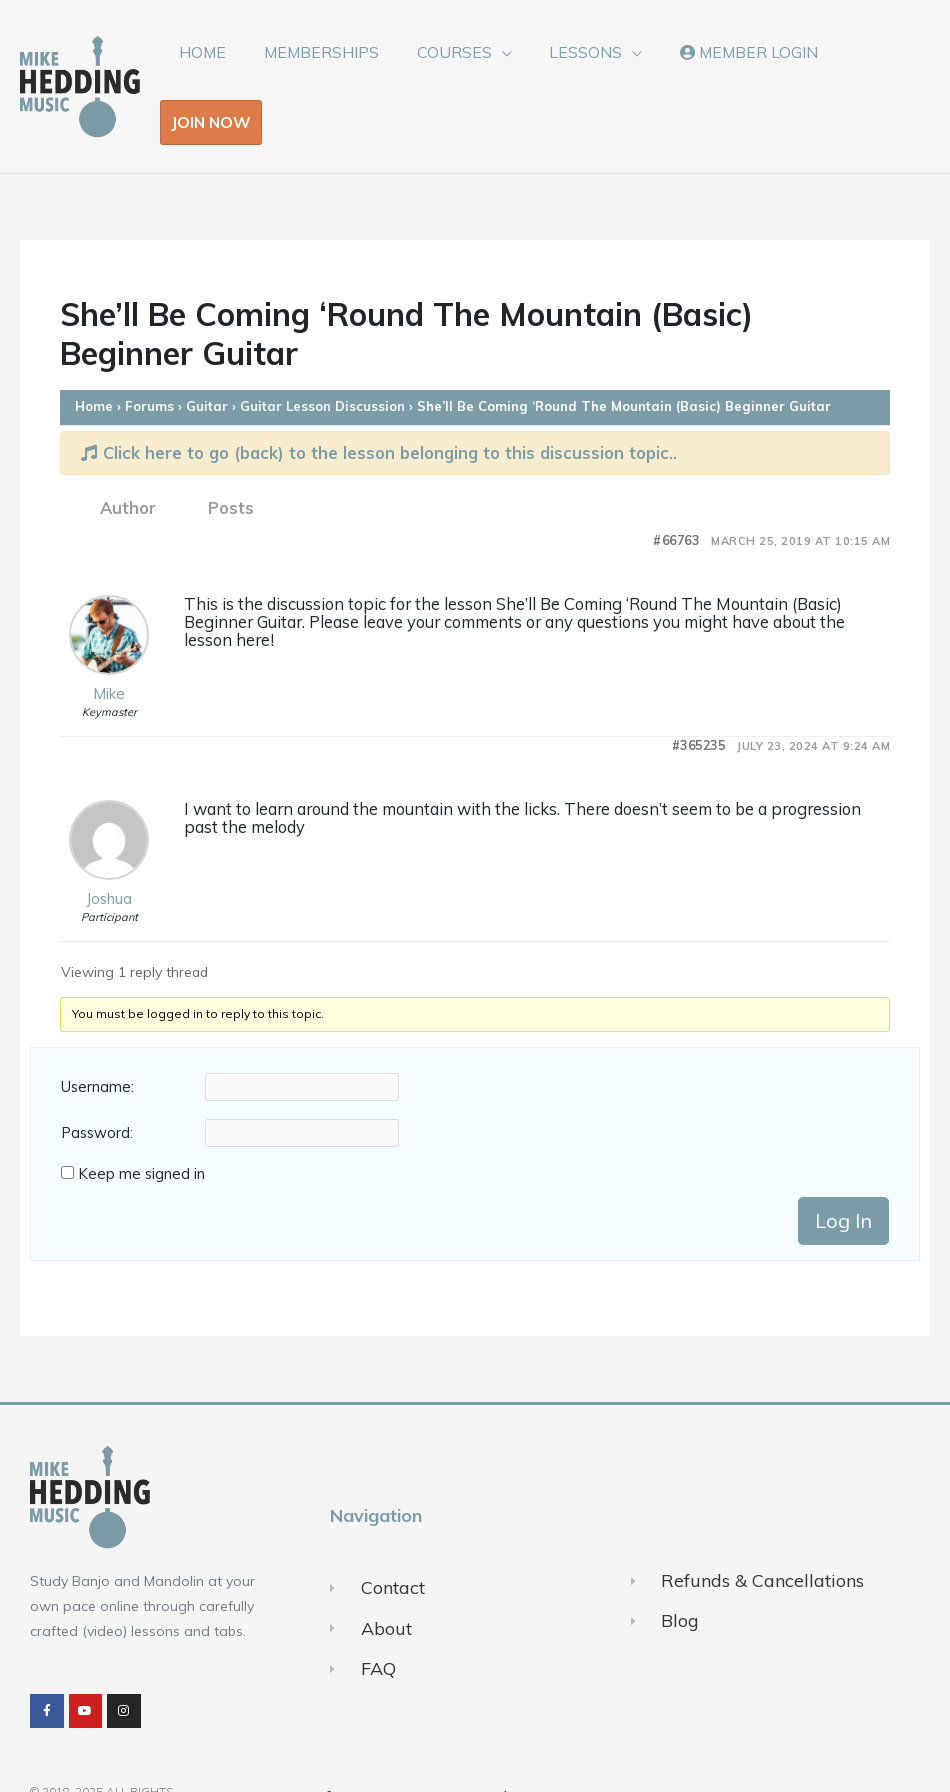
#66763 (676, 504)
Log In (843, 1183)
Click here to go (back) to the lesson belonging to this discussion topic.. (379, 416)
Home (94, 370)
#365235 (699, 709)
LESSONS (571, 68)
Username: (97, 1051)
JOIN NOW (864, 68)
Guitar (207, 370)
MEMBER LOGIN (728, 68)
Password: (97, 1097)
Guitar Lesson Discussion (322, 370)
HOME (207, 68)
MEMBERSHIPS (319, 68)
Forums (149, 370)
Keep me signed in (141, 1137)
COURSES (446, 68)
